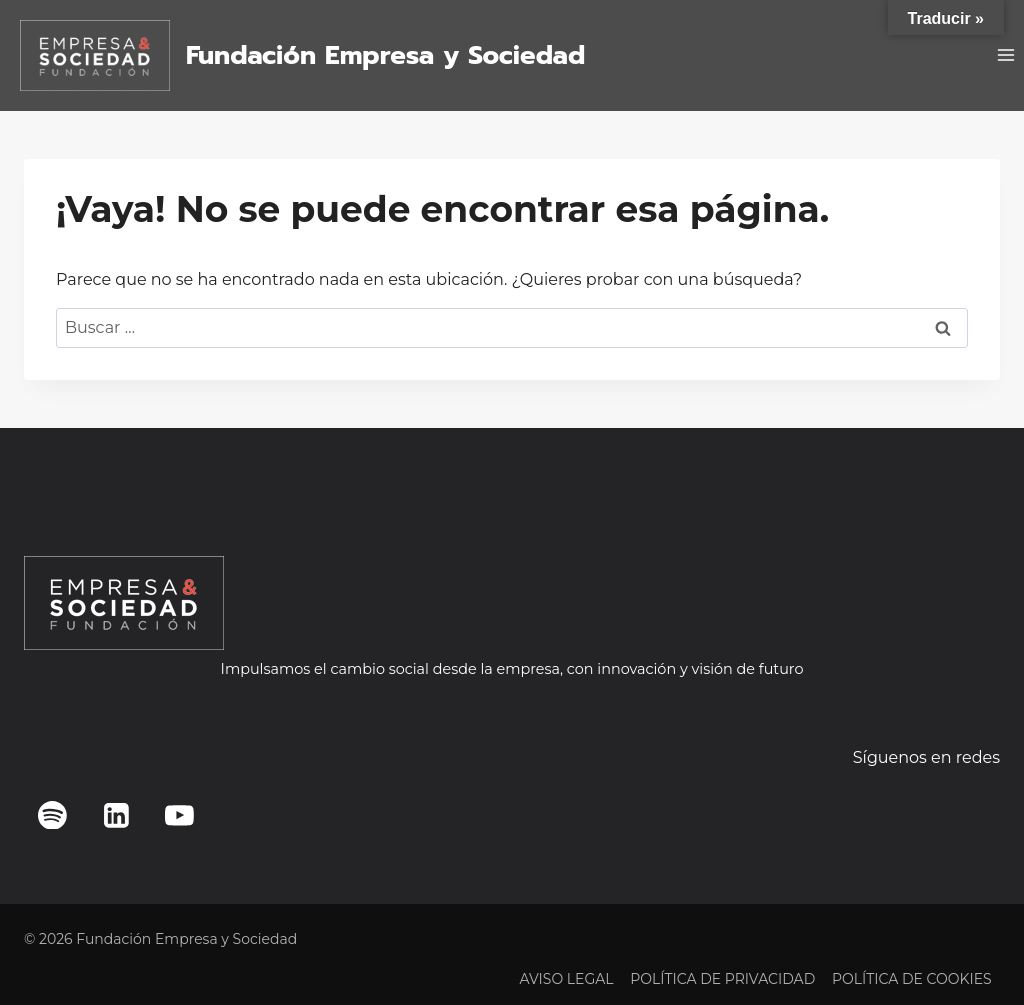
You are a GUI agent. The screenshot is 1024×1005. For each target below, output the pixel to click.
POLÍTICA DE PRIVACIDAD (722, 979)
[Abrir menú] (1005, 55)
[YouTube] (180, 815)
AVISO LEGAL (566, 979)
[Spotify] (53, 815)
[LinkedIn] (116, 815)
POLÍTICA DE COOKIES (912, 979)
